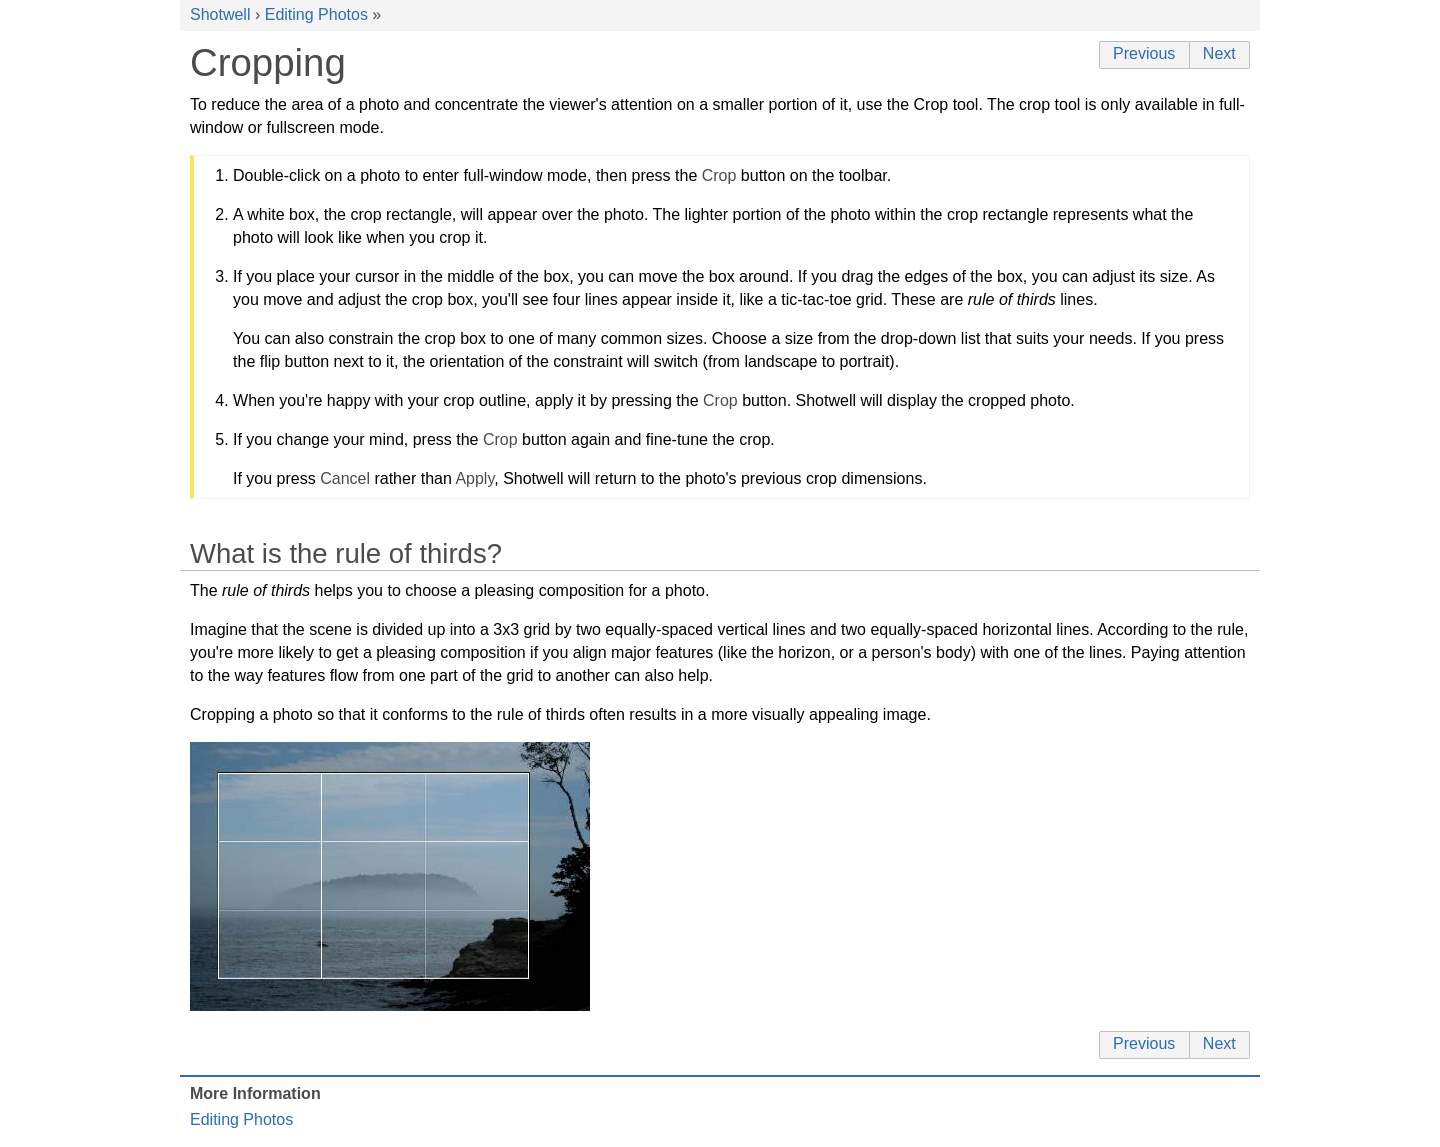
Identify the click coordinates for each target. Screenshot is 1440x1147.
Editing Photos (316, 14)
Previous (1144, 53)
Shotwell (220, 14)
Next (1219, 53)
